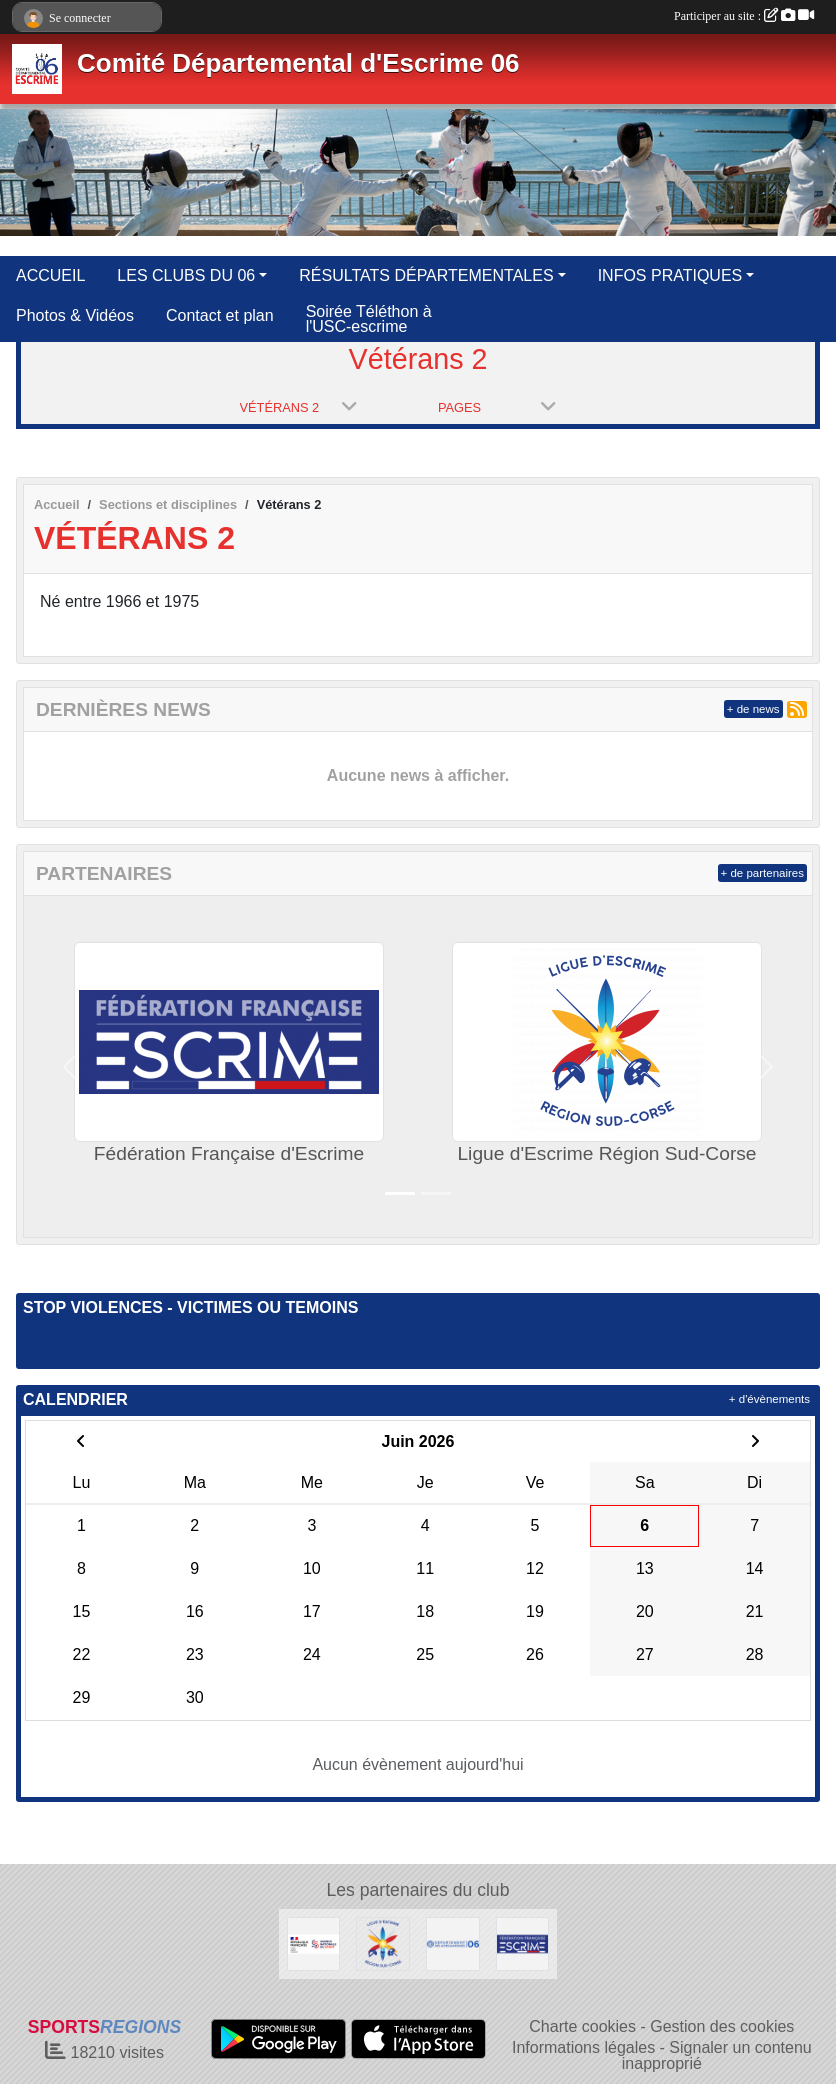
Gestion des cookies (722, 2026)
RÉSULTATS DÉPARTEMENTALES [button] (426, 275)
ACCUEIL (50, 275)
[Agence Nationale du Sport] (314, 1942)
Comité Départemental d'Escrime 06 (298, 63)
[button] (70, 1066)
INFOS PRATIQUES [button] (670, 275)
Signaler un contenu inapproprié (717, 2055)
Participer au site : (744, 16)
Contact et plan (220, 315)
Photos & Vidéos (75, 315)
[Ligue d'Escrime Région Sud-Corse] (383, 1942)
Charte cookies (582, 2026)
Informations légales (583, 2047)
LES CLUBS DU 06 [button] (186, 275)
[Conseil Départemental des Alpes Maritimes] (453, 1942)
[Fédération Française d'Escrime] (523, 1942)
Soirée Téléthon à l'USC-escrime (369, 319)
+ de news (753, 709)
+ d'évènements (769, 1399)
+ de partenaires (762, 873)
